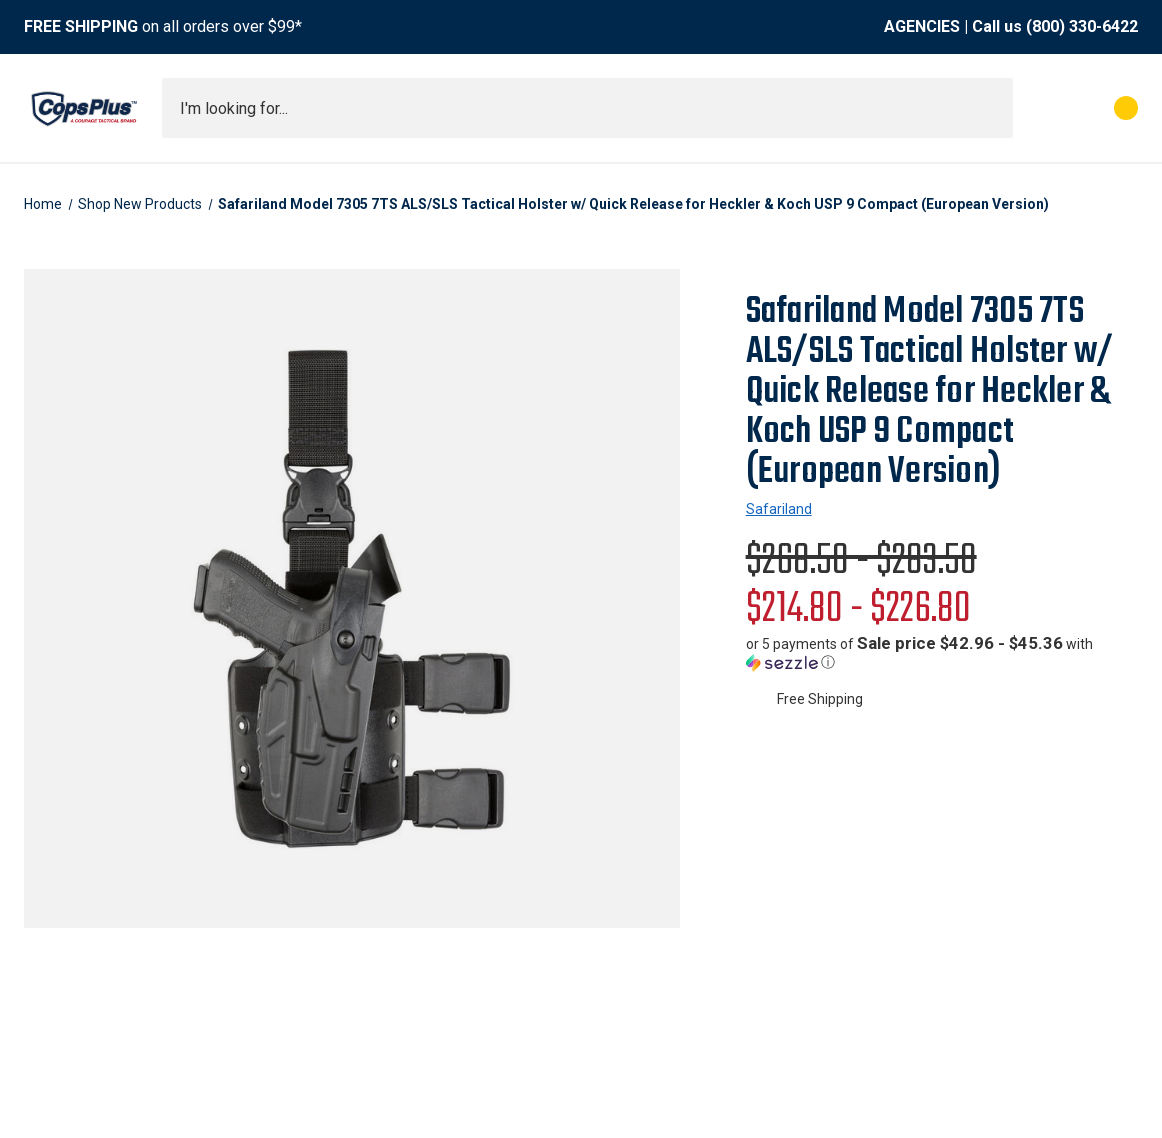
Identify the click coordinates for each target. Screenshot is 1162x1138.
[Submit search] (991, 108)
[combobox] (587, 108)
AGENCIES (922, 26)
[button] (942, 653)
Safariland (779, 509)
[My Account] (1037, 108)
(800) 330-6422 (1082, 26)
